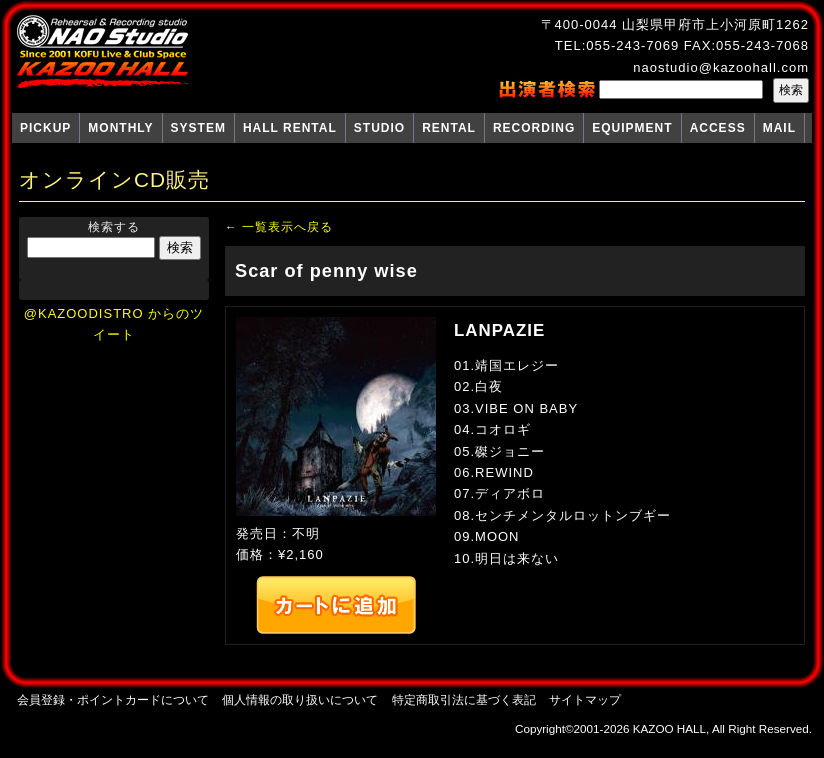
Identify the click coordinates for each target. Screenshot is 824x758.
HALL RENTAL (290, 128)
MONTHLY (120, 128)
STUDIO (379, 128)
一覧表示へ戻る (287, 226)
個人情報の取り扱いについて (300, 699)
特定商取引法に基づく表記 (464, 699)
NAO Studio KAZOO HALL (102, 52)
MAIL (779, 128)
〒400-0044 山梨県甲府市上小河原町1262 (675, 24)
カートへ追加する (336, 605)
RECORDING (534, 128)
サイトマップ (585, 699)
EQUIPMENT (632, 128)
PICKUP (45, 128)
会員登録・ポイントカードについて (113, 699)
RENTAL (449, 128)
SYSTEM (198, 128)
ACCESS (718, 128)
